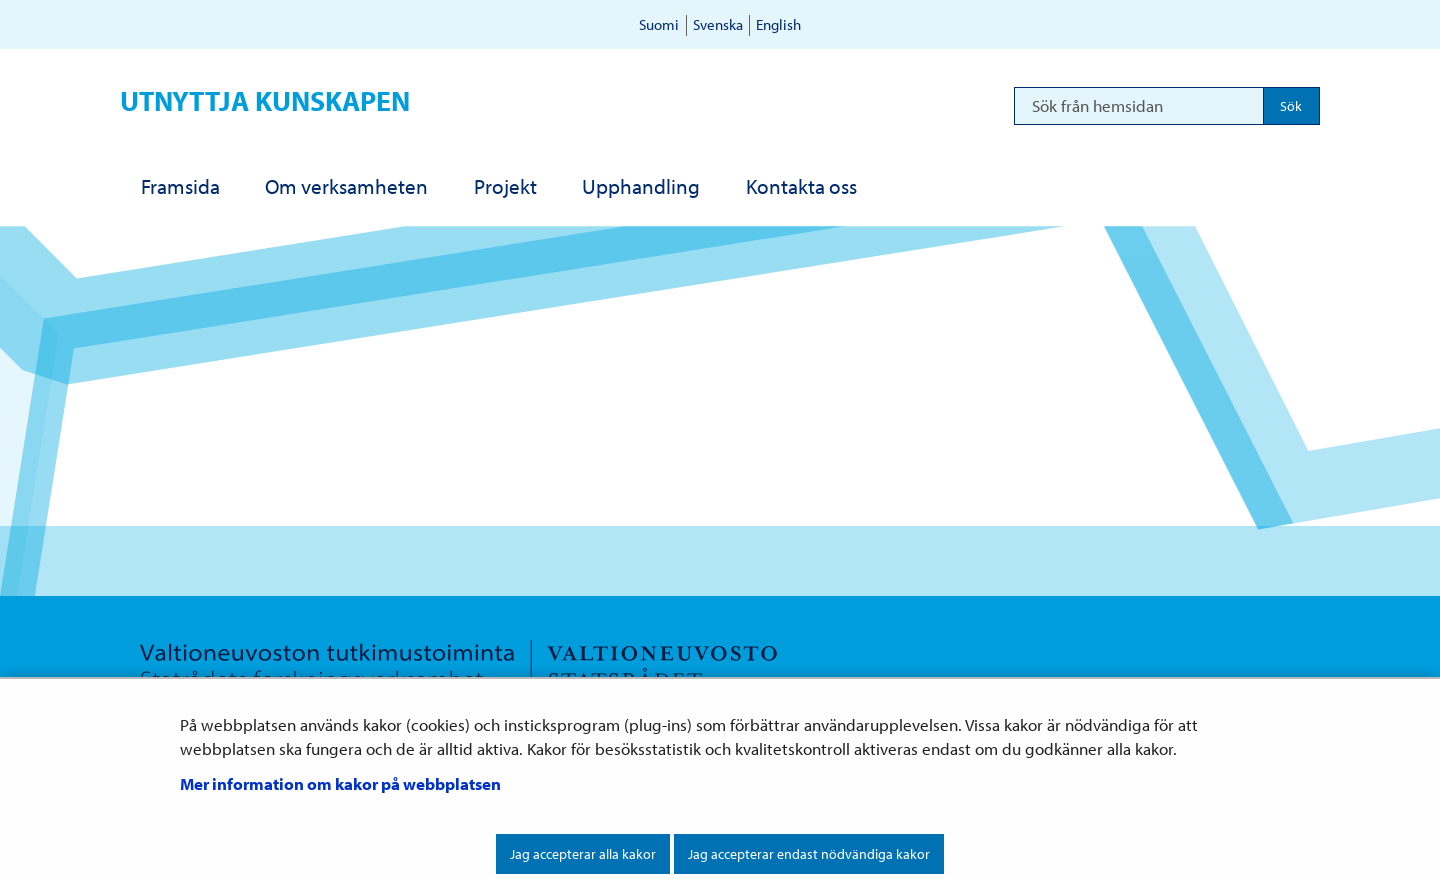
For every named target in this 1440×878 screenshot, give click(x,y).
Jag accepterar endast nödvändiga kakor (809, 854)
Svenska (718, 24)
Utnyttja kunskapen (265, 100)
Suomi (659, 24)
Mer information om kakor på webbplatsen (340, 783)
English (778, 24)
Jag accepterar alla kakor (583, 854)
